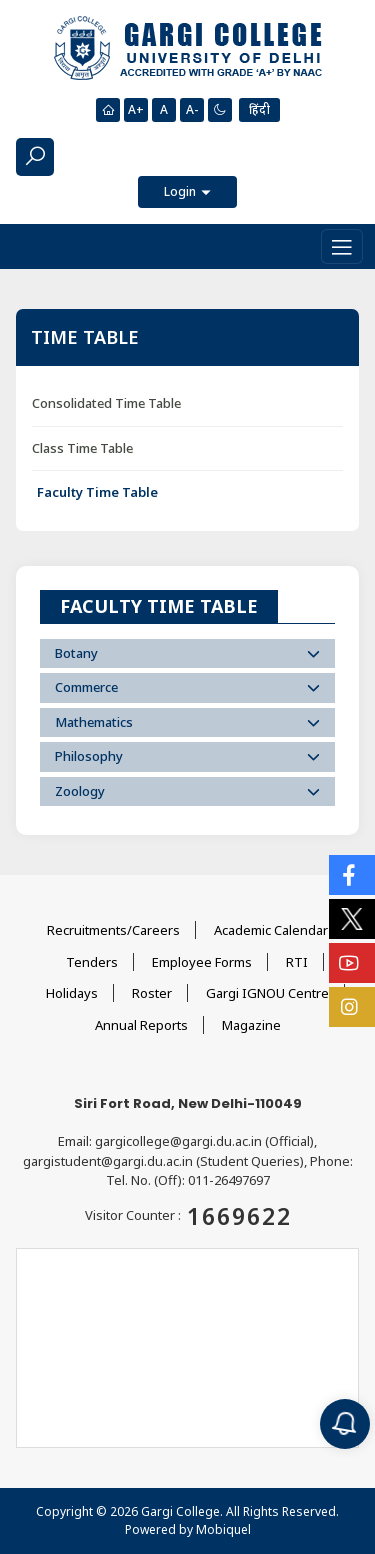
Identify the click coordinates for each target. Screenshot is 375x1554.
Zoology (188, 791)
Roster (152, 993)
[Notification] (345, 1424)
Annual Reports (141, 1025)
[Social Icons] (352, 875)
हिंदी (259, 109)
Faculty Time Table (97, 492)
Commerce (188, 687)
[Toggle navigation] (342, 246)
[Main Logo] (188, 49)
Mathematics (188, 722)
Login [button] (181, 191)
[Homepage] (108, 110)
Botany (188, 653)
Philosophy (188, 756)
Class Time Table (82, 448)
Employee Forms (202, 962)
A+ (136, 109)
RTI (297, 962)
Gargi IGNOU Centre (267, 993)
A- (192, 109)
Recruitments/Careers (113, 930)
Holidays (72, 993)
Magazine (251, 1025)
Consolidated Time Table (106, 403)
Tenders (92, 962)
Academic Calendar (271, 930)
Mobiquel (223, 1529)
